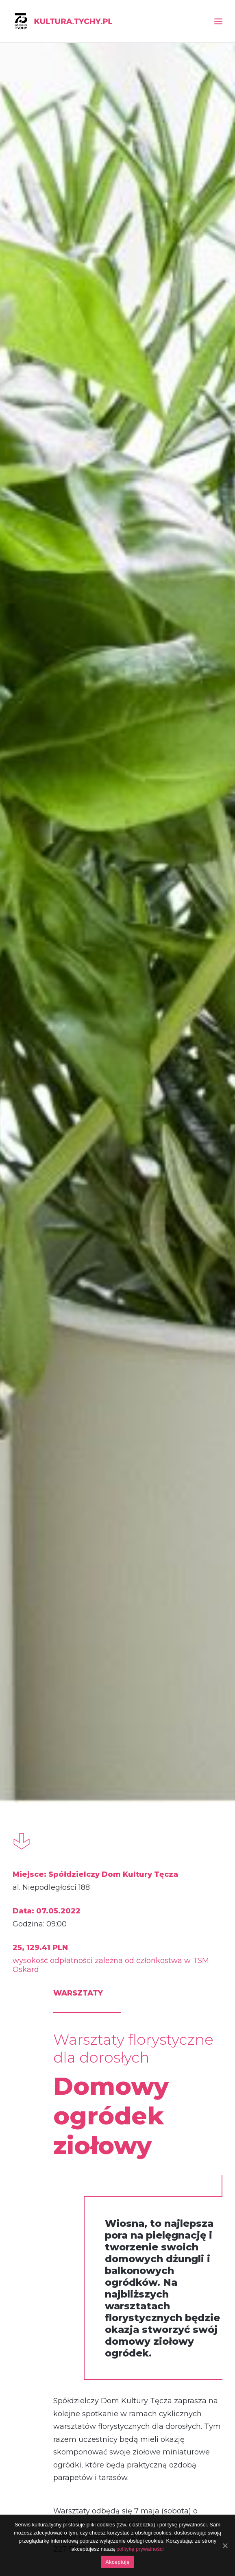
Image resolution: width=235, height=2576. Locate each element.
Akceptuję (117, 2562)
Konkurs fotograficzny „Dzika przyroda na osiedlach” (189, 1545)
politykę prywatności (139, 2549)
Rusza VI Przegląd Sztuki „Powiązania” (44, 1545)
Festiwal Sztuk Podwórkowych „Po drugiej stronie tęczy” (117, 2083)
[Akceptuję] (225, 2545)
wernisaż (47, 1969)
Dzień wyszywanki (190, 2083)
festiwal (118, 1969)
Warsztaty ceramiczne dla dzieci (117, 1545)
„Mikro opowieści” (43, 2083)
